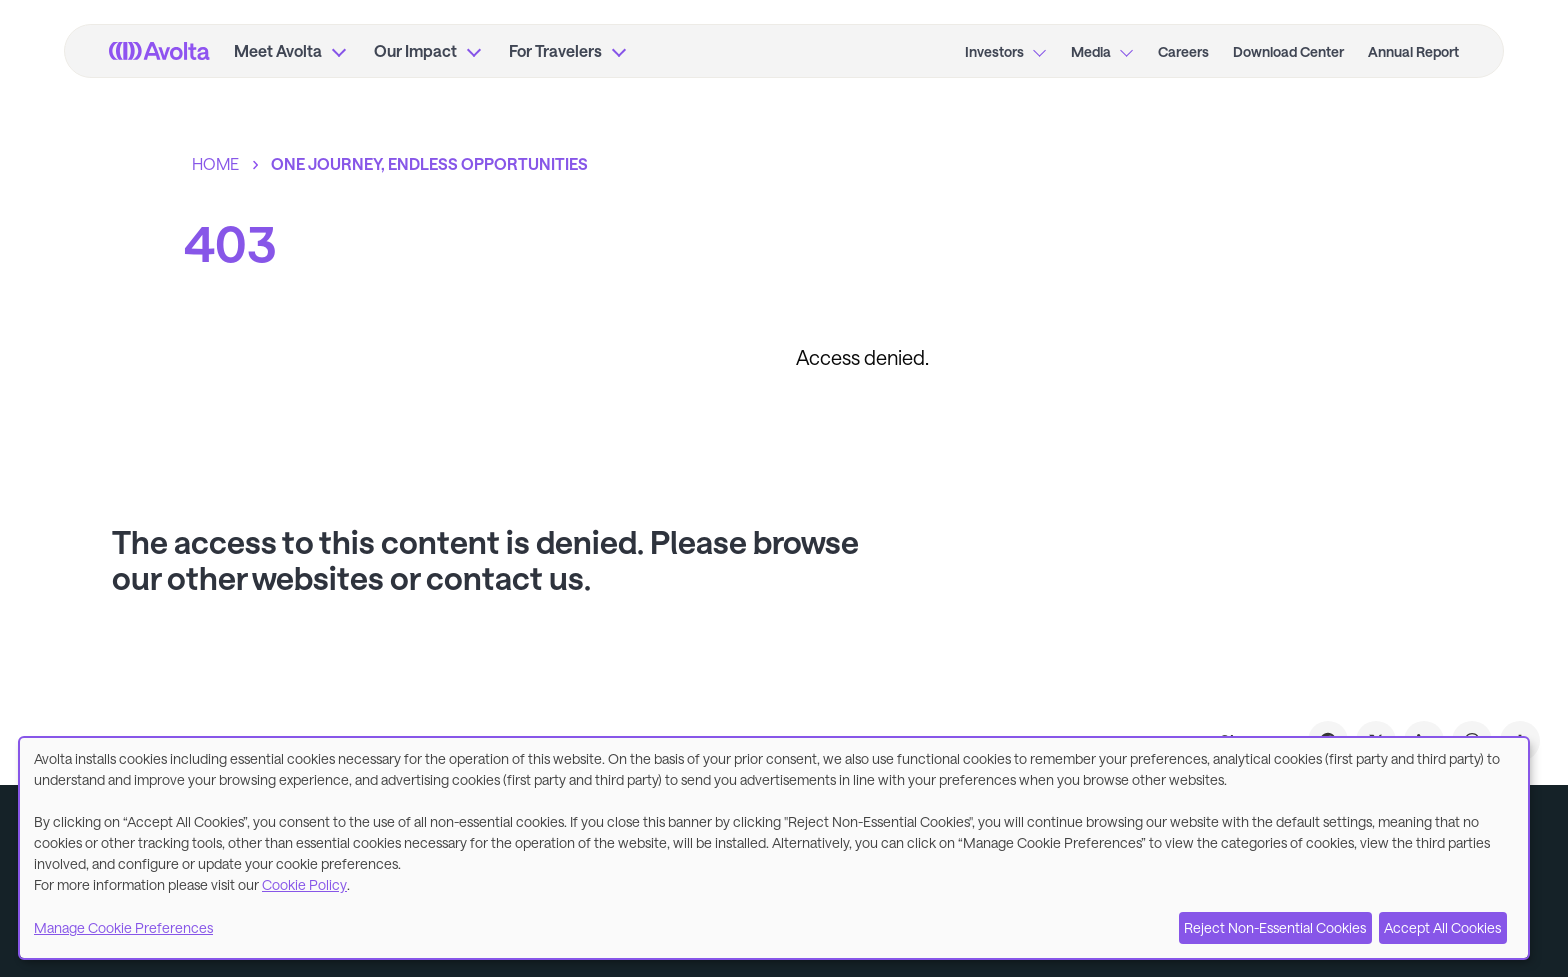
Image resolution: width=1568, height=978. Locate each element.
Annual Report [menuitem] (1413, 51)
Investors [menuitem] (994, 51)
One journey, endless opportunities (429, 163)
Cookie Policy (304, 884)
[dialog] (774, 848)
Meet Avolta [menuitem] (278, 50)
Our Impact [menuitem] (415, 50)
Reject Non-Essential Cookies (1275, 927)
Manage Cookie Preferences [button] (123, 927)
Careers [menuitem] (1183, 51)
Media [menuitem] (1091, 51)
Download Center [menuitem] (1288, 51)
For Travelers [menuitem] (555, 50)
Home (215, 163)
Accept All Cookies (1442, 927)
